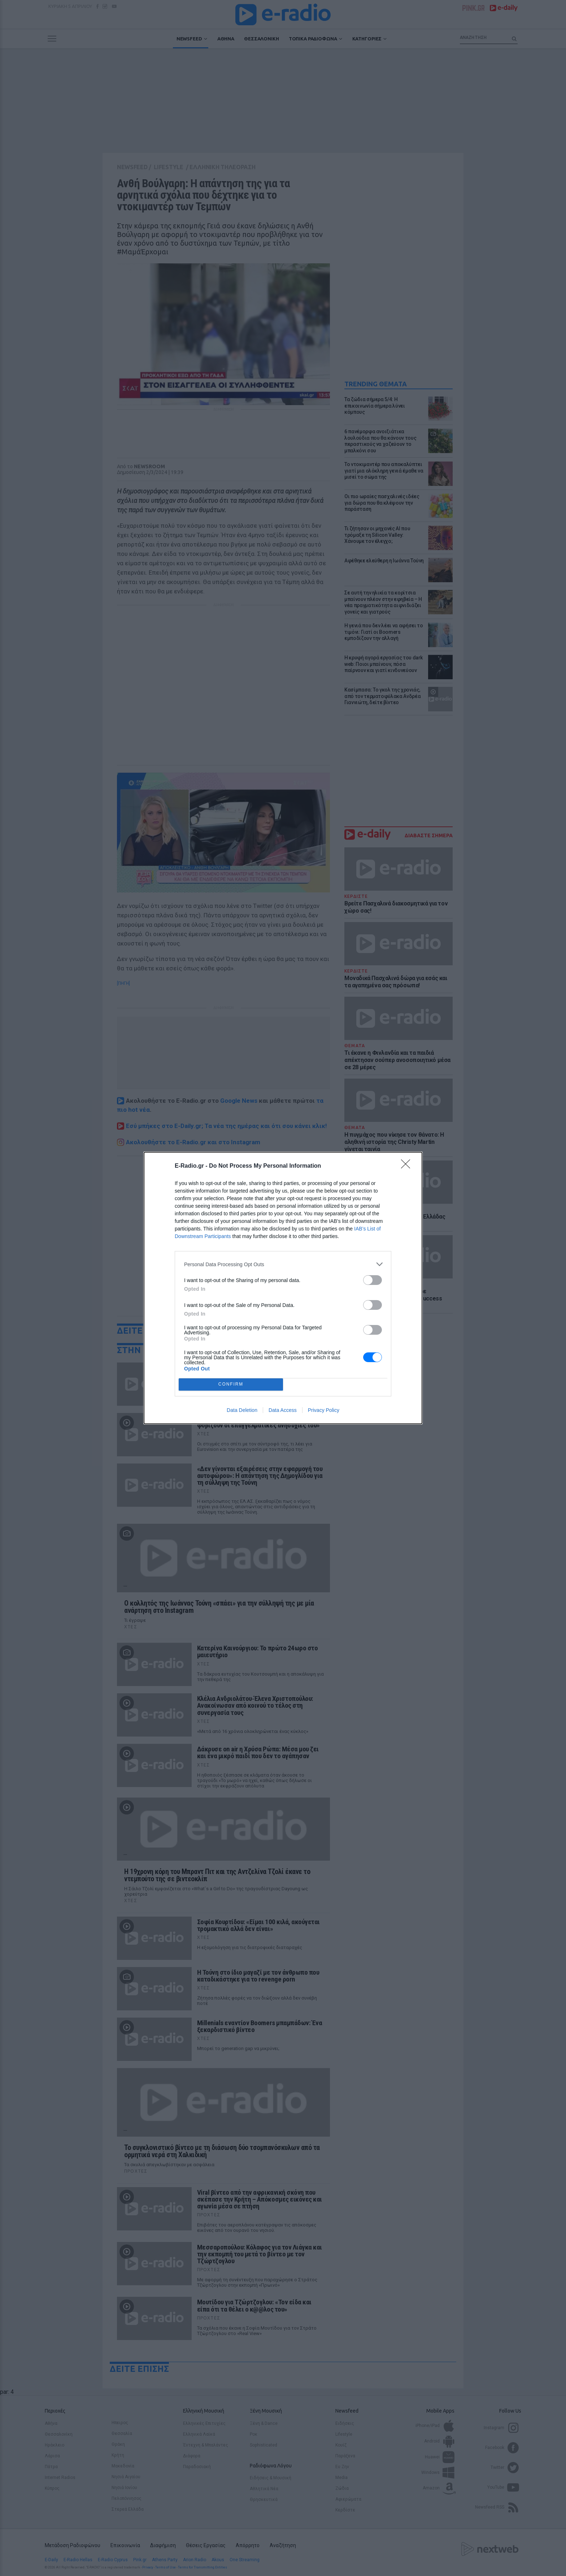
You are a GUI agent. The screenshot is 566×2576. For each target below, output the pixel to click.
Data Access (283, 1410)
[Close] (408, 1166)
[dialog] (283, 1288)
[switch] (372, 1280)
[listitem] (283, 1264)
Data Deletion (242, 1410)
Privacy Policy (323, 1410)
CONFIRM (230, 1384)
